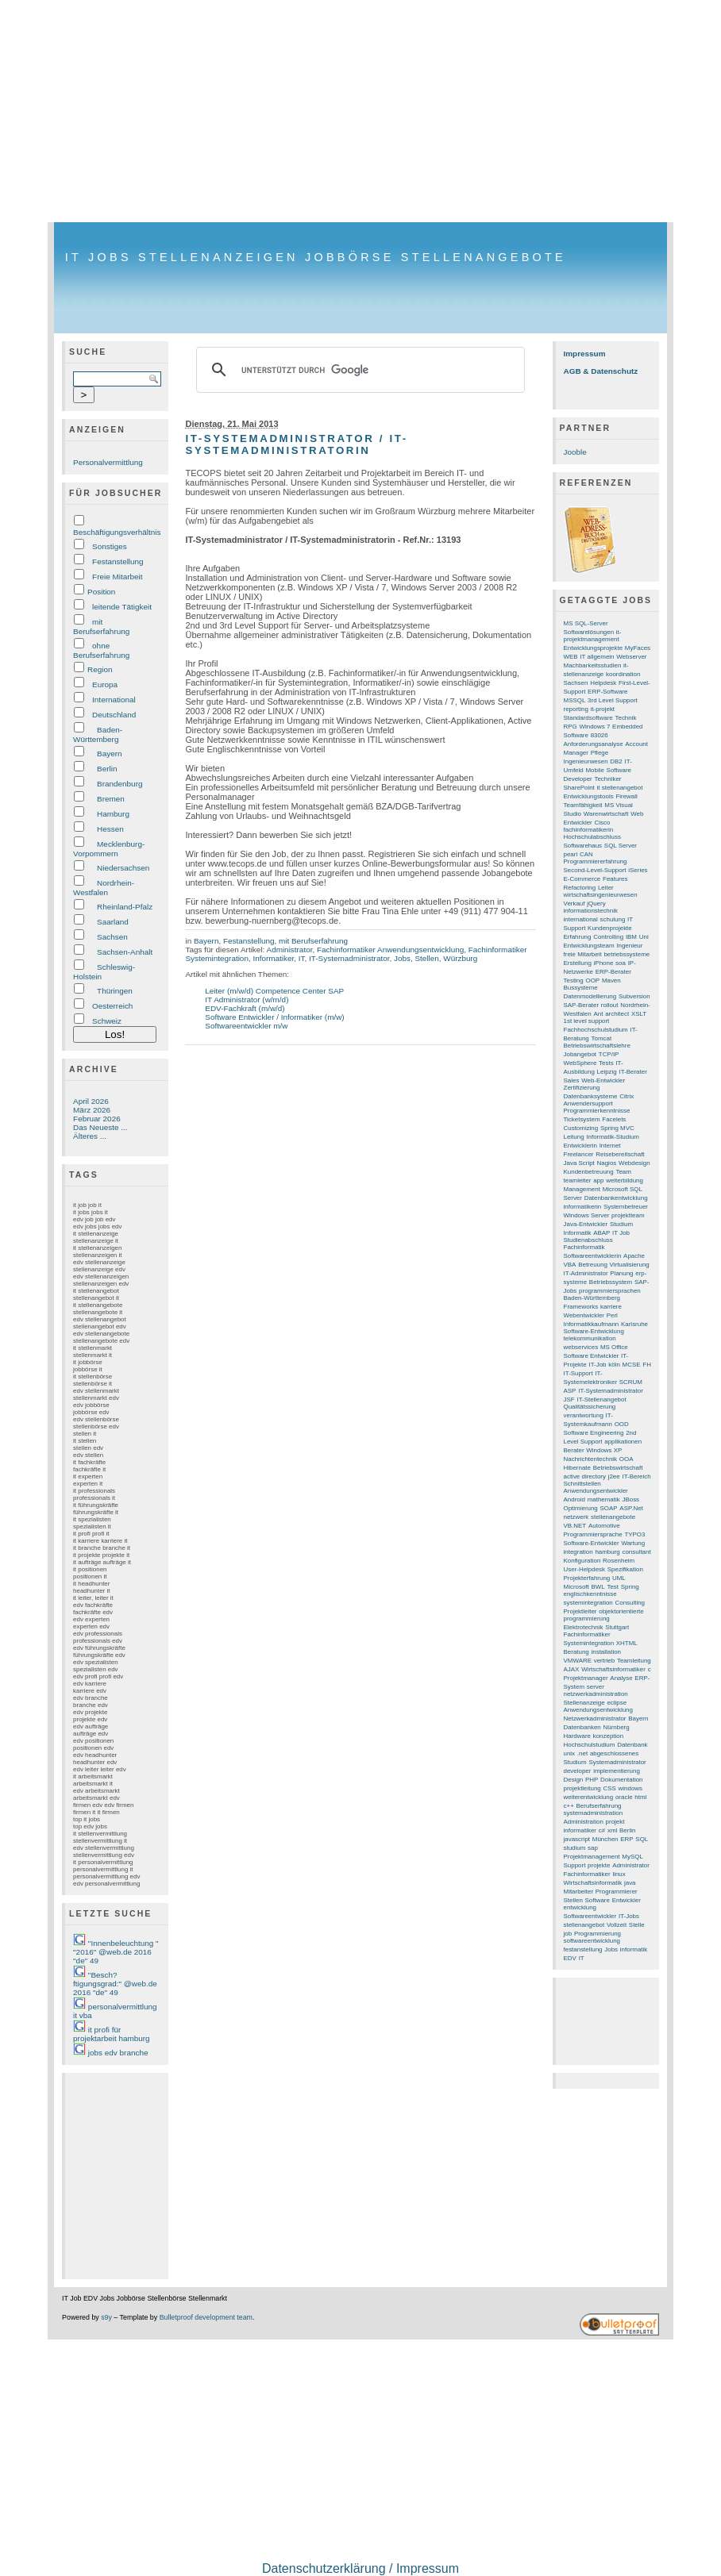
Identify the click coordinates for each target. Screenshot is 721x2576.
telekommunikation (590, 1338)
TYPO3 (634, 1534)
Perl (612, 1315)
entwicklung (580, 1907)
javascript (577, 1839)
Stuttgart (617, 1627)
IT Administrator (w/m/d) (246, 999)
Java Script (579, 1163)
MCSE (632, 1364)
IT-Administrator (586, 1273)
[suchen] (357, 369)
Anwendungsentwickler (596, 1490)
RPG (570, 726)
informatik (633, 1949)
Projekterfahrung (587, 1578)
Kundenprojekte (610, 928)
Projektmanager (586, 1678)
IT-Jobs (629, 1916)
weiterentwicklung (589, 1797)
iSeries (637, 870)
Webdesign (634, 1163)
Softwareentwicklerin (593, 1255)
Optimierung (581, 1508)
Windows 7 (595, 726)
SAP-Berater (582, 1005)
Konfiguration (582, 1560)
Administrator (290, 949)
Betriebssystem (610, 1282)
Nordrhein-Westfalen (103, 888)
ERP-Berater (613, 971)
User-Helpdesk (585, 1569)
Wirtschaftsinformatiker (613, 1669)
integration (578, 1551)
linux (618, 1874)
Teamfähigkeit (583, 805)
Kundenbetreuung (589, 1171)
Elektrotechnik (583, 1627)
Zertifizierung (582, 1087)
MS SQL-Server (586, 623)
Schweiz (106, 1021)
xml (612, 1830)
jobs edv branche (118, 2052)
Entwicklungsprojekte (593, 648)
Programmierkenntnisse (597, 1110)
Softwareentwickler (590, 1916)
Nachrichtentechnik (591, 1459)
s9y (106, 2317)
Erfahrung (578, 936)
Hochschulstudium (589, 1744)
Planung (621, 1273)
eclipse (617, 1702)
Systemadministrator (617, 1762)
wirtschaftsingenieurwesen (601, 894)
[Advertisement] (360, 111)
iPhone (604, 963)
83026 (599, 735)
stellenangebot (584, 1924)
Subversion (634, 996)
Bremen (111, 798)
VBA (570, 1264)
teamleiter (578, 1180)
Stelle (637, 1924)
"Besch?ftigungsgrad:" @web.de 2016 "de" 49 (115, 1983)
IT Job (621, 1232)
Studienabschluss (588, 1240)
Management (582, 1189)
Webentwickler (584, 1315)
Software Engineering (594, 1432)
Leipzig (607, 1071)
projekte (599, 1865)
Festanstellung (118, 561)
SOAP (609, 1508)
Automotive (604, 1525)
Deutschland (114, 714)
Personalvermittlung (108, 462)
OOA (626, 1459)
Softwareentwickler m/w (246, 1025)
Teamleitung (634, 1660)
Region (99, 669)
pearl (571, 854)
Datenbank (632, 1744)
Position (101, 591)
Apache (634, 1255)
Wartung (633, 1543)
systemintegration (588, 1602)
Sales (572, 1080)
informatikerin (583, 1206)
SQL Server (620, 845)
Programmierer (617, 1891)
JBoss (630, 1499)
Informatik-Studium (612, 1136)
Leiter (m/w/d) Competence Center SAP (274, 990)
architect (617, 1013)
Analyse (621, 1678)
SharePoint (579, 787)
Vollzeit (617, 1924)
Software (597, 1900)
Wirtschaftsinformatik (593, 1882)
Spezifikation (625, 1569)
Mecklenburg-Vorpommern (109, 849)
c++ (569, 1805)
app (598, 1180)
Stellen (426, 958)
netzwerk (576, 1517)
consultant (636, 1551)
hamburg (607, 1551)
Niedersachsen (123, 867)
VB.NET (575, 1525)
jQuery (596, 903)
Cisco (602, 822)
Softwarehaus (583, 845)
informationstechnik (591, 910)
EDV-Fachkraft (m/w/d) (244, 1008)
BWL (598, 1586)
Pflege (600, 752)
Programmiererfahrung (595, 861)
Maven (611, 980)
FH (646, 1364)
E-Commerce (582, 878)
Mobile (594, 770)
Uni (644, 936)
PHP (591, 1779)
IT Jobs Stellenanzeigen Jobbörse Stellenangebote (315, 257)
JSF (569, 1399)
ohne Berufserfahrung (101, 650)
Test (613, 1586)
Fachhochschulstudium (596, 1029)
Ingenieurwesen (586, 761)
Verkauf (574, 903)
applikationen (623, 1441)
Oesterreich (112, 1006)
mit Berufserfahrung (101, 626)
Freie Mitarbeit (117, 576)
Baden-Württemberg (97, 734)
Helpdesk (603, 682)
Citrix (626, 1096)
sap (593, 1847)
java (630, 1882)
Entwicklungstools (589, 796)
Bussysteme (581, 987)
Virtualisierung (630, 1264)
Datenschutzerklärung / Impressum (360, 2568)
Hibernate (577, 1467)
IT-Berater (633, 1071)
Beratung (576, 1651)
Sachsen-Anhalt (124, 952)
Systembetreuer (625, 1206)
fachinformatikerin (589, 829)
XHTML (627, 1643)
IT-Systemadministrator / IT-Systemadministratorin (296, 444)
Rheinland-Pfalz (124, 906)
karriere (611, 1306)
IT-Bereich (636, 1476)
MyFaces (637, 648)
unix (570, 1753)
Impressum (585, 353)
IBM (631, 936)
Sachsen (112, 936)
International (114, 699)
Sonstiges (109, 546)
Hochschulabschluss (592, 836)
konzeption (608, 1736)
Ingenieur (629, 945)
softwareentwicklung (592, 1940)
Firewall (626, 796)
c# (602, 1830)
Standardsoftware (588, 717)
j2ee (614, 1476)
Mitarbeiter (579, 1891)
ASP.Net (630, 1508)
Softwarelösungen (589, 632)
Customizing (581, 1128)
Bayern (109, 753)
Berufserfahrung (599, 1805)
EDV (570, 1958)
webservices (581, 1347)
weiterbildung (624, 1180)
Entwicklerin (580, 1145)
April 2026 (91, 1101)
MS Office (614, 1347)
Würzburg (460, 958)
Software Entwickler (591, 1355)
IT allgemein (597, 656)
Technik (626, 717)
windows (630, 1788)
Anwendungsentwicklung (598, 1709)
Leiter (606, 887)
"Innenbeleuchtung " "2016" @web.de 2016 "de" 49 (115, 1952)
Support (575, 1865)
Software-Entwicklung (594, 1331)
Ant (598, 1013)
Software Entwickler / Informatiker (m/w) (274, 1017)
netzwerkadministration (596, 1693)
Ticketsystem (582, 1119)
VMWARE (578, 1660)
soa (620, 963)
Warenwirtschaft (606, 813)
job (568, 1933)
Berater (574, 1450)
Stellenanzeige (584, 1702)
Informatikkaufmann (591, 1324)
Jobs (402, 958)
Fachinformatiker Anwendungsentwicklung (390, 949)
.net (582, 1753)
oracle (624, 1797)
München (605, 1839)
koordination (623, 674)
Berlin (107, 768)
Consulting (630, 1602)
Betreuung (592, 1264)
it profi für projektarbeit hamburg (111, 2034)
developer (578, 1770)
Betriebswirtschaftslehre (597, 1045)
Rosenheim (618, 1560)
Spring (630, 1586)
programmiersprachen (610, 1290)
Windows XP (604, 1450)
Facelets (614, 1119)
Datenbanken (582, 1727)
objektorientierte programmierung (604, 1615)
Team (622, 1171)
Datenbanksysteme (591, 1096)
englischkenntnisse (590, 1594)
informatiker (580, 1830)
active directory (585, 1476)
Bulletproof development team (206, 2317)
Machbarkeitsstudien (593, 665)
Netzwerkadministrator (595, 1718)
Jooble (575, 452)
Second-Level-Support (595, 870)
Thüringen (115, 990)
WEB (571, 656)
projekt (615, 1821)
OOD (622, 1424)
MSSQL (575, 700)
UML (619, 1578)
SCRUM (630, 1382)
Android (574, 1499)
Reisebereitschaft (620, 1154)
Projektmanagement (592, 1856)
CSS (609, 1788)
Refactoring (580, 887)
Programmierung (597, 1933)
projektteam (627, 1215)
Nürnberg (616, 1727)
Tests (606, 1063)
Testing (574, 980)
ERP (626, 1839)
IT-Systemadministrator (349, 958)
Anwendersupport (588, 1103)
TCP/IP (609, 1054)
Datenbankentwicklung (616, 1197)
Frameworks (581, 1306)
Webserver (631, 656)
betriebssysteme (626, 954)
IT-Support (578, 1373)
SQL (641, 1839)
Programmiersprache (593, 1534)
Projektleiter (580, 1611)
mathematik (604, 1499)
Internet (610, 1145)
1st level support (587, 1021)
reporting (576, 709)
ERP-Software (607, 691)
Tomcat (602, 1038)
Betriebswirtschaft (618, 1467)
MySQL (632, 1856)
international (581, 919)
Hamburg (113, 813)
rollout (610, 1005)
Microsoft (576, 1586)
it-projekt (603, 709)
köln (614, 1364)
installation (607, 1651)
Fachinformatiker (587, 1874)
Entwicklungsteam (589, 945)
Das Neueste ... (100, 1127)
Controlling (608, 936)
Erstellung (578, 963)
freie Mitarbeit (583, 954)
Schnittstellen (582, 1483)
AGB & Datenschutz (601, 371)
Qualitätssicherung (590, 1406)
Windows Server (587, 1215)
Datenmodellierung (590, 996)
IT (302, 958)
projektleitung (582, 1788)
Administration (583, 1821)
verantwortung (583, 1415)
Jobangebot (580, 1054)
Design (574, 1779)
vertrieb (604, 1660)
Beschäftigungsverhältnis (116, 532)
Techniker (607, 778)
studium (575, 1847)
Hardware (577, 1736)
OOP (592, 980)
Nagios (607, 1163)
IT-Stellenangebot (601, 1399)
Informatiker (273, 958)
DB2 (616, 761)
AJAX (572, 1669)
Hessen (110, 829)
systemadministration (593, 1813)
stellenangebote (613, 1517)
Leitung (574, 1136)
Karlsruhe (634, 1324)
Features (615, 878)
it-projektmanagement (593, 636)
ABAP (601, 1232)
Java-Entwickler (586, 1224)
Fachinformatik (584, 1247)
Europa (105, 684)
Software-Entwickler (591, 1543)
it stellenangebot (620, 787)
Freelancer (579, 1154)
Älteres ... (89, 1136)
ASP (570, 1390)
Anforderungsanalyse (593, 744)
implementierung (616, 1770)
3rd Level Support (613, 700)
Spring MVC (617, 1128)
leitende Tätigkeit (122, 606)
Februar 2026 (97, 1118)
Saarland (113, 921)
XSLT (638, 1013)
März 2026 (91, 1109)
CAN (586, 854)
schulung (613, 919)
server (595, 1686)
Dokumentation (621, 1779)
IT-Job (597, 1364)
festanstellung (583, 1949)
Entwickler (626, 1900)
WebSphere (580, 1063)
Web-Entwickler (603, 1080)
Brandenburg (119, 783)
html (640, 1797)
